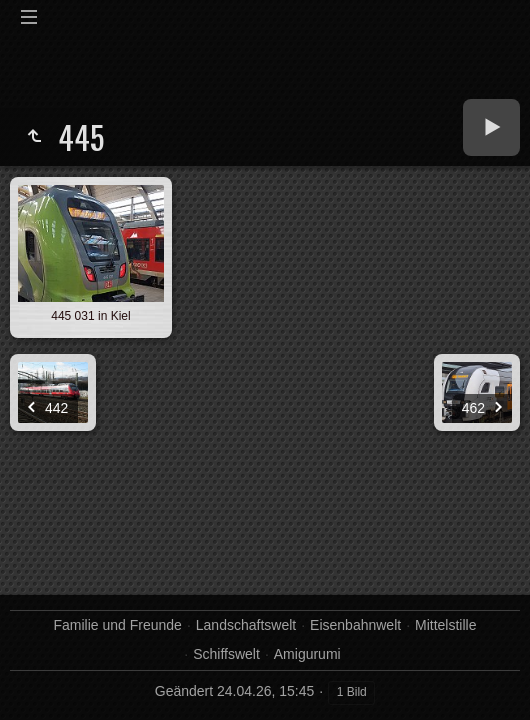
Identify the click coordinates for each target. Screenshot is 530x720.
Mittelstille (445, 625)
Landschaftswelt (246, 625)
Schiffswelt (226, 654)
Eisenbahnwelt (355, 625)
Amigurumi (307, 654)
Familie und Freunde (117, 625)
